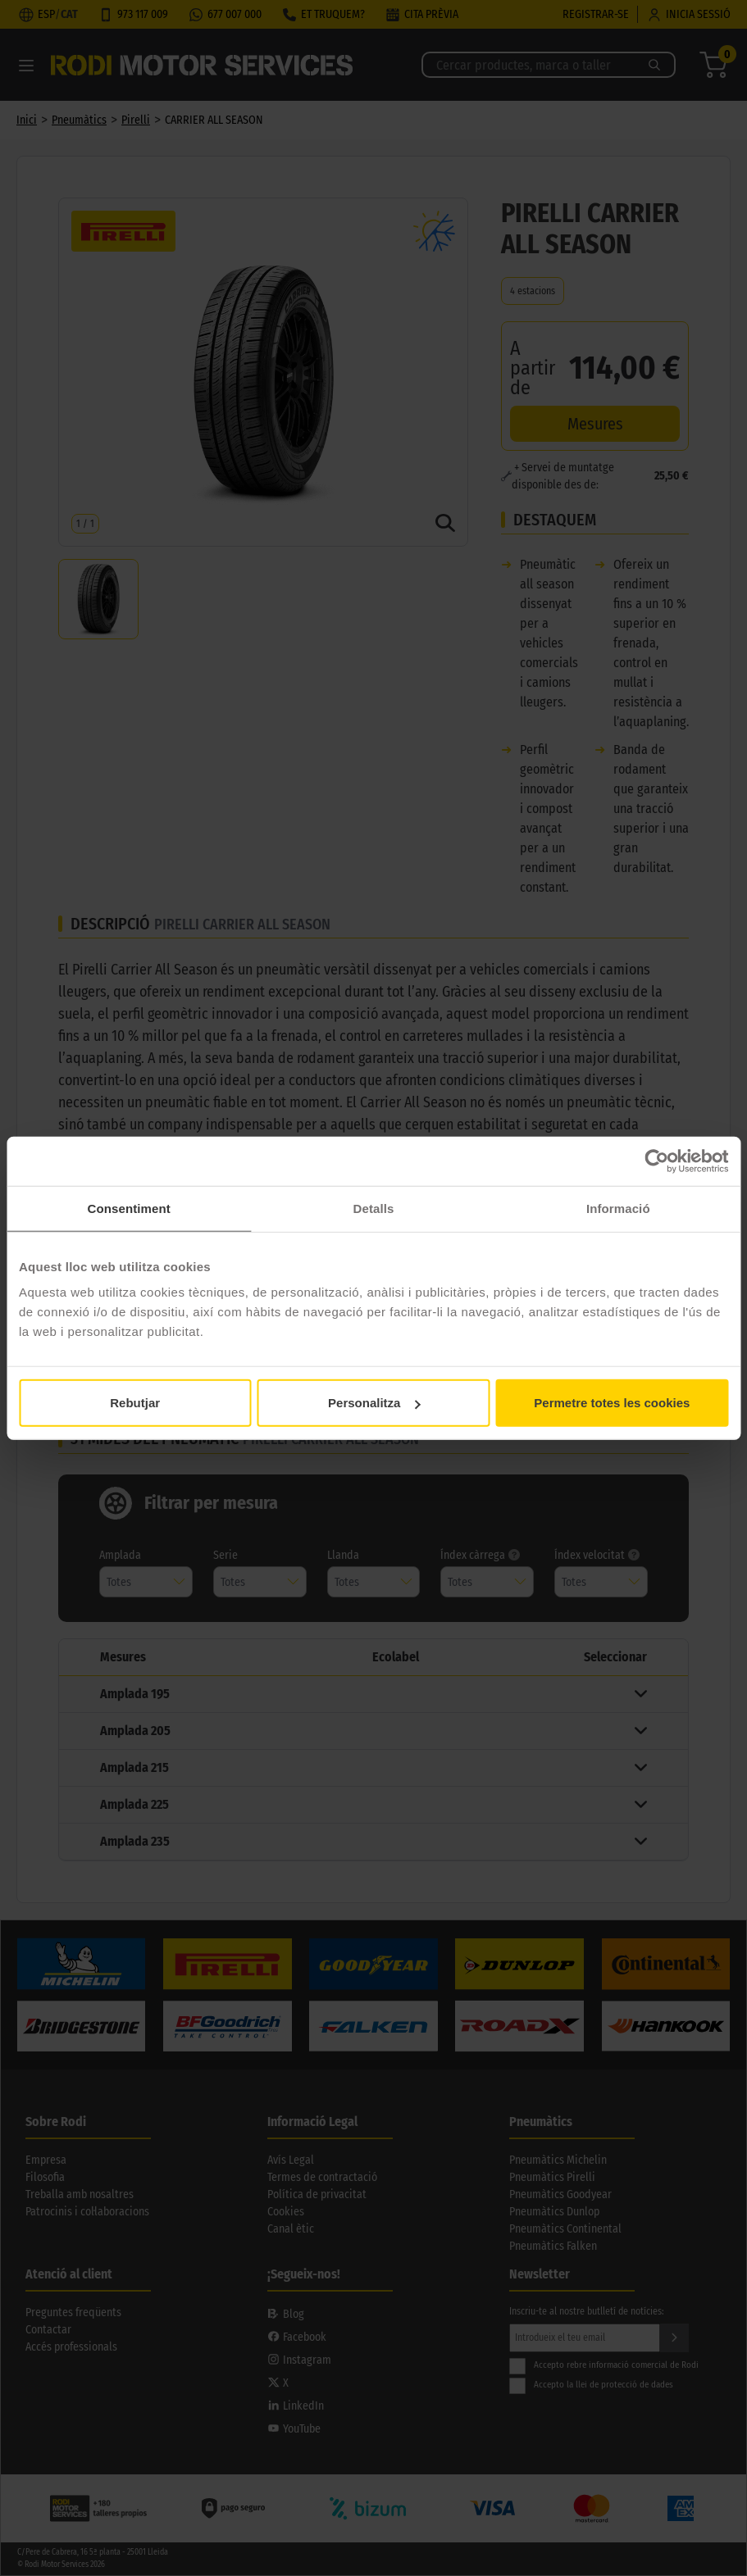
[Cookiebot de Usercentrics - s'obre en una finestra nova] (656, 1160)
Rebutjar (135, 1403)
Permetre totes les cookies (612, 1403)
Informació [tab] (618, 1208)
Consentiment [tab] (129, 1208)
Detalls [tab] (373, 1208)
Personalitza (374, 1403)
